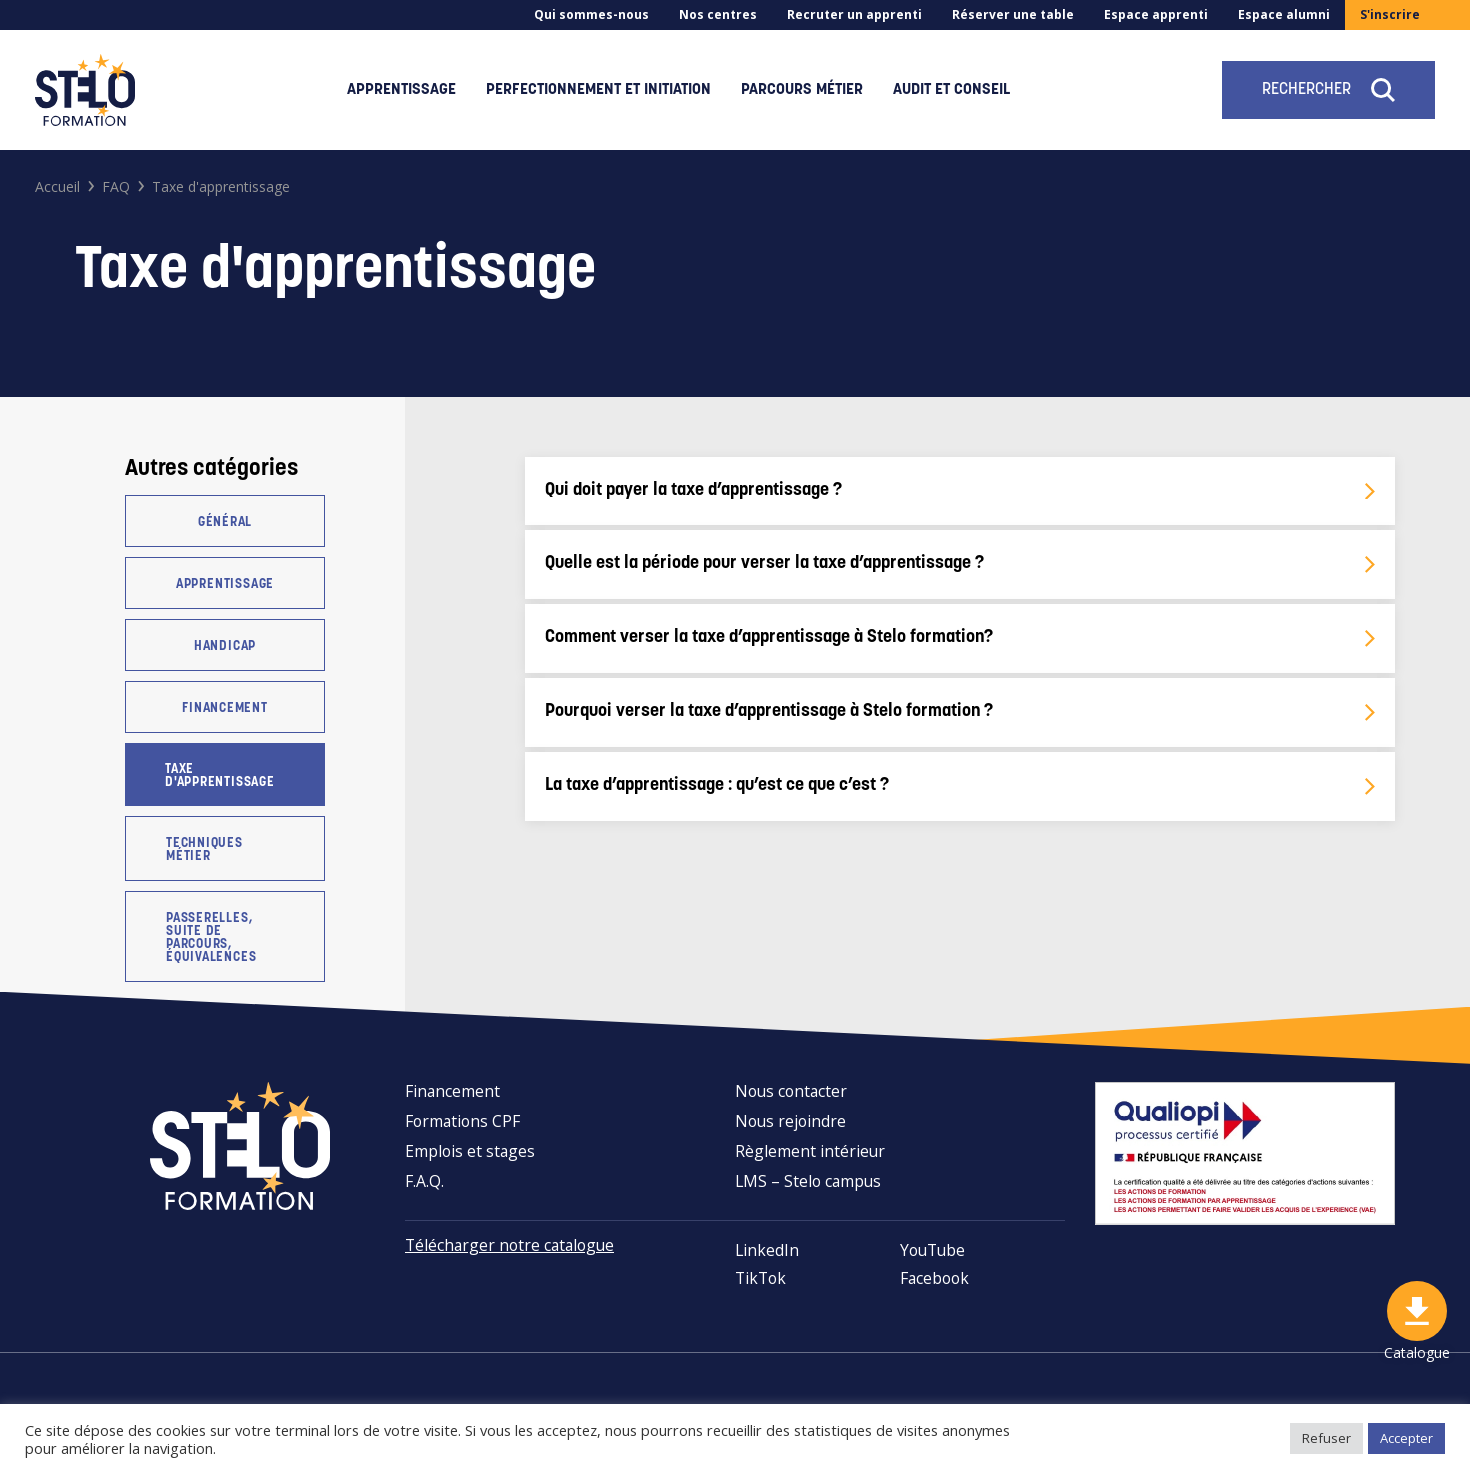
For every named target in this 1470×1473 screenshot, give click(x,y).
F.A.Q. (424, 1181)
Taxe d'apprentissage (220, 776)
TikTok (760, 1278)
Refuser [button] (1326, 1438)
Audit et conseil (951, 90)
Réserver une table (1013, 14)
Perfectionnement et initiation (598, 90)
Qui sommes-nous (591, 14)
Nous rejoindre (790, 1121)
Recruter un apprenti (854, 14)
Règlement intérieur (810, 1151)
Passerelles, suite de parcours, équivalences (211, 938)
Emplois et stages (470, 1151)
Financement (225, 708)
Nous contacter (791, 1091)
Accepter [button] (1406, 1438)
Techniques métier (204, 850)
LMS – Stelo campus (808, 1181)
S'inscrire (1390, 14)
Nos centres (718, 14)
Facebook (934, 1278)
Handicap (225, 646)
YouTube (932, 1250)
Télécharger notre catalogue (509, 1245)
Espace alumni (1284, 14)
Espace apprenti (1156, 14)
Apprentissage (401, 90)
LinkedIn (767, 1250)
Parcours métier (802, 90)
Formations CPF (462, 1121)
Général (225, 522)
